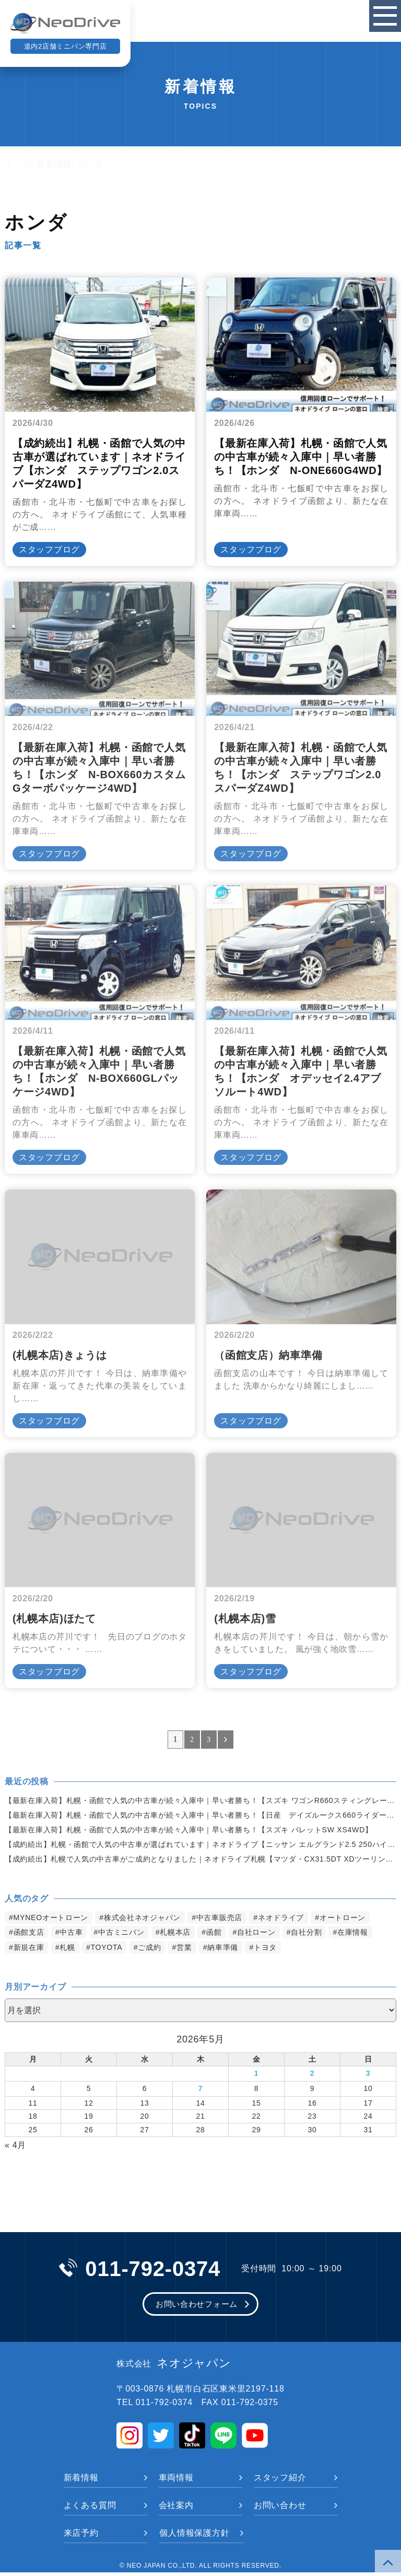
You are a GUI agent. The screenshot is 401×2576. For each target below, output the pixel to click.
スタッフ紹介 (280, 2481)
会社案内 (176, 2508)
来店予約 (81, 2536)
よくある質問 (90, 2508)
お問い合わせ (280, 2508)
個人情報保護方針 (194, 2536)
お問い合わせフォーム (197, 2307)
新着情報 (54, 163)
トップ (18, 163)
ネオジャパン (173, 2367)
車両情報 (176, 2481)
